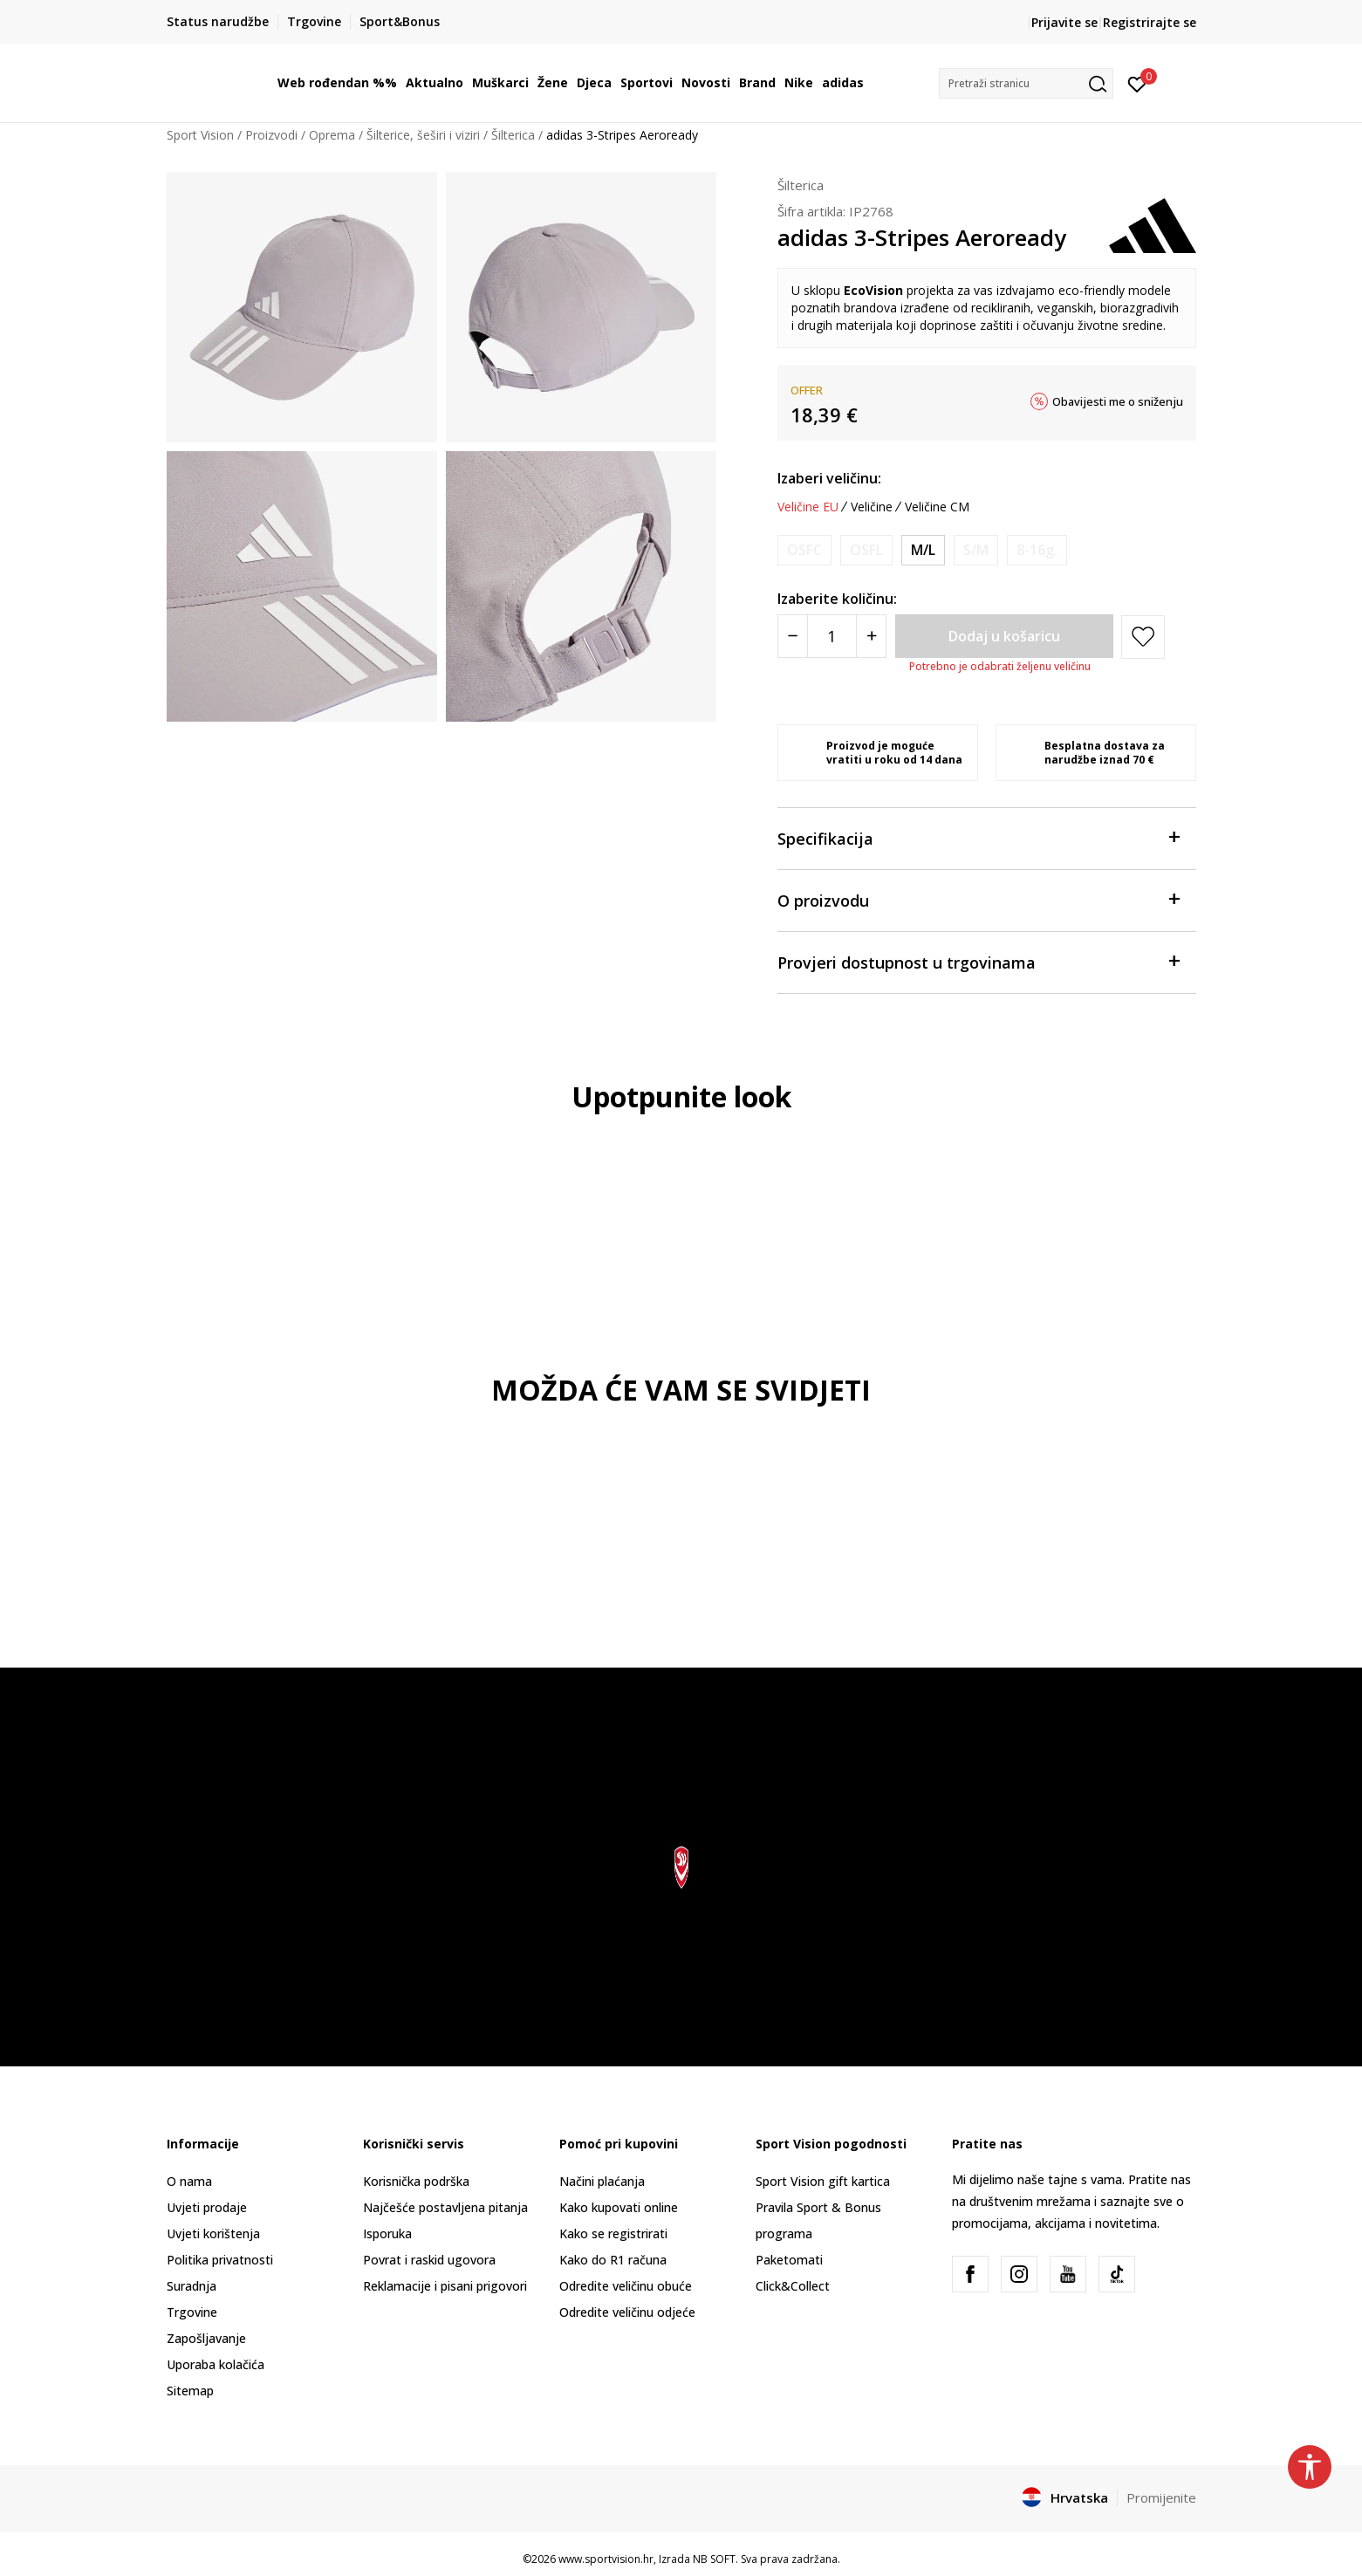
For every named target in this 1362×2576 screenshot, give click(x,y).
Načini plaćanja (602, 2181)
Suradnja (191, 2286)
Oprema (332, 135)
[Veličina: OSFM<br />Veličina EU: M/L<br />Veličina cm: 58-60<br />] (923, 550)
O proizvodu (978, 899)
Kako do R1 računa (613, 2259)
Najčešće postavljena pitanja (445, 2207)
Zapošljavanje (206, 2338)
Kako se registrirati (613, 2233)
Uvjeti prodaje (207, 2207)
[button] (1026, 83)
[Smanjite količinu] (792, 636)
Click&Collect (793, 2286)
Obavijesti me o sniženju (1117, 401)
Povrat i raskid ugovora (429, 2259)
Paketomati (789, 2259)
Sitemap (190, 2390)
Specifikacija (978, 837)
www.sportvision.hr (606, 2559)
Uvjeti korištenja (213, 2233)
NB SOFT (714, 2559)
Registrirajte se (1149, 22)
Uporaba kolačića (215, 2364)
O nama (189, 2181)
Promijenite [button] (1161, 2497)
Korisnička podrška (416, 2181)
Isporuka (387, 2233)
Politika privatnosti (220, 2259)
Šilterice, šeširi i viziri (423, 135)
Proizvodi (271, 135)
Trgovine (192, 2312)
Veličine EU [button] (807, 507)
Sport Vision (200, 135)
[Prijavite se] (1137, 83)
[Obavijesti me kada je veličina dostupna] (804, 550)
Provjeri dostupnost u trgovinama (978, 961)
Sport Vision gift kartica (823, 2181)
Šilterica (513, 135)
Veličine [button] (872, 507)
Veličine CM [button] (937, 507)
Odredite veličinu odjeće (627, 2312)
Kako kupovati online (618, 2207)
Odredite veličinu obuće (625, 2286)
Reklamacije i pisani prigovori (445, 2286)
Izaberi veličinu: (829, 478)
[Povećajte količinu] (871, 636)
